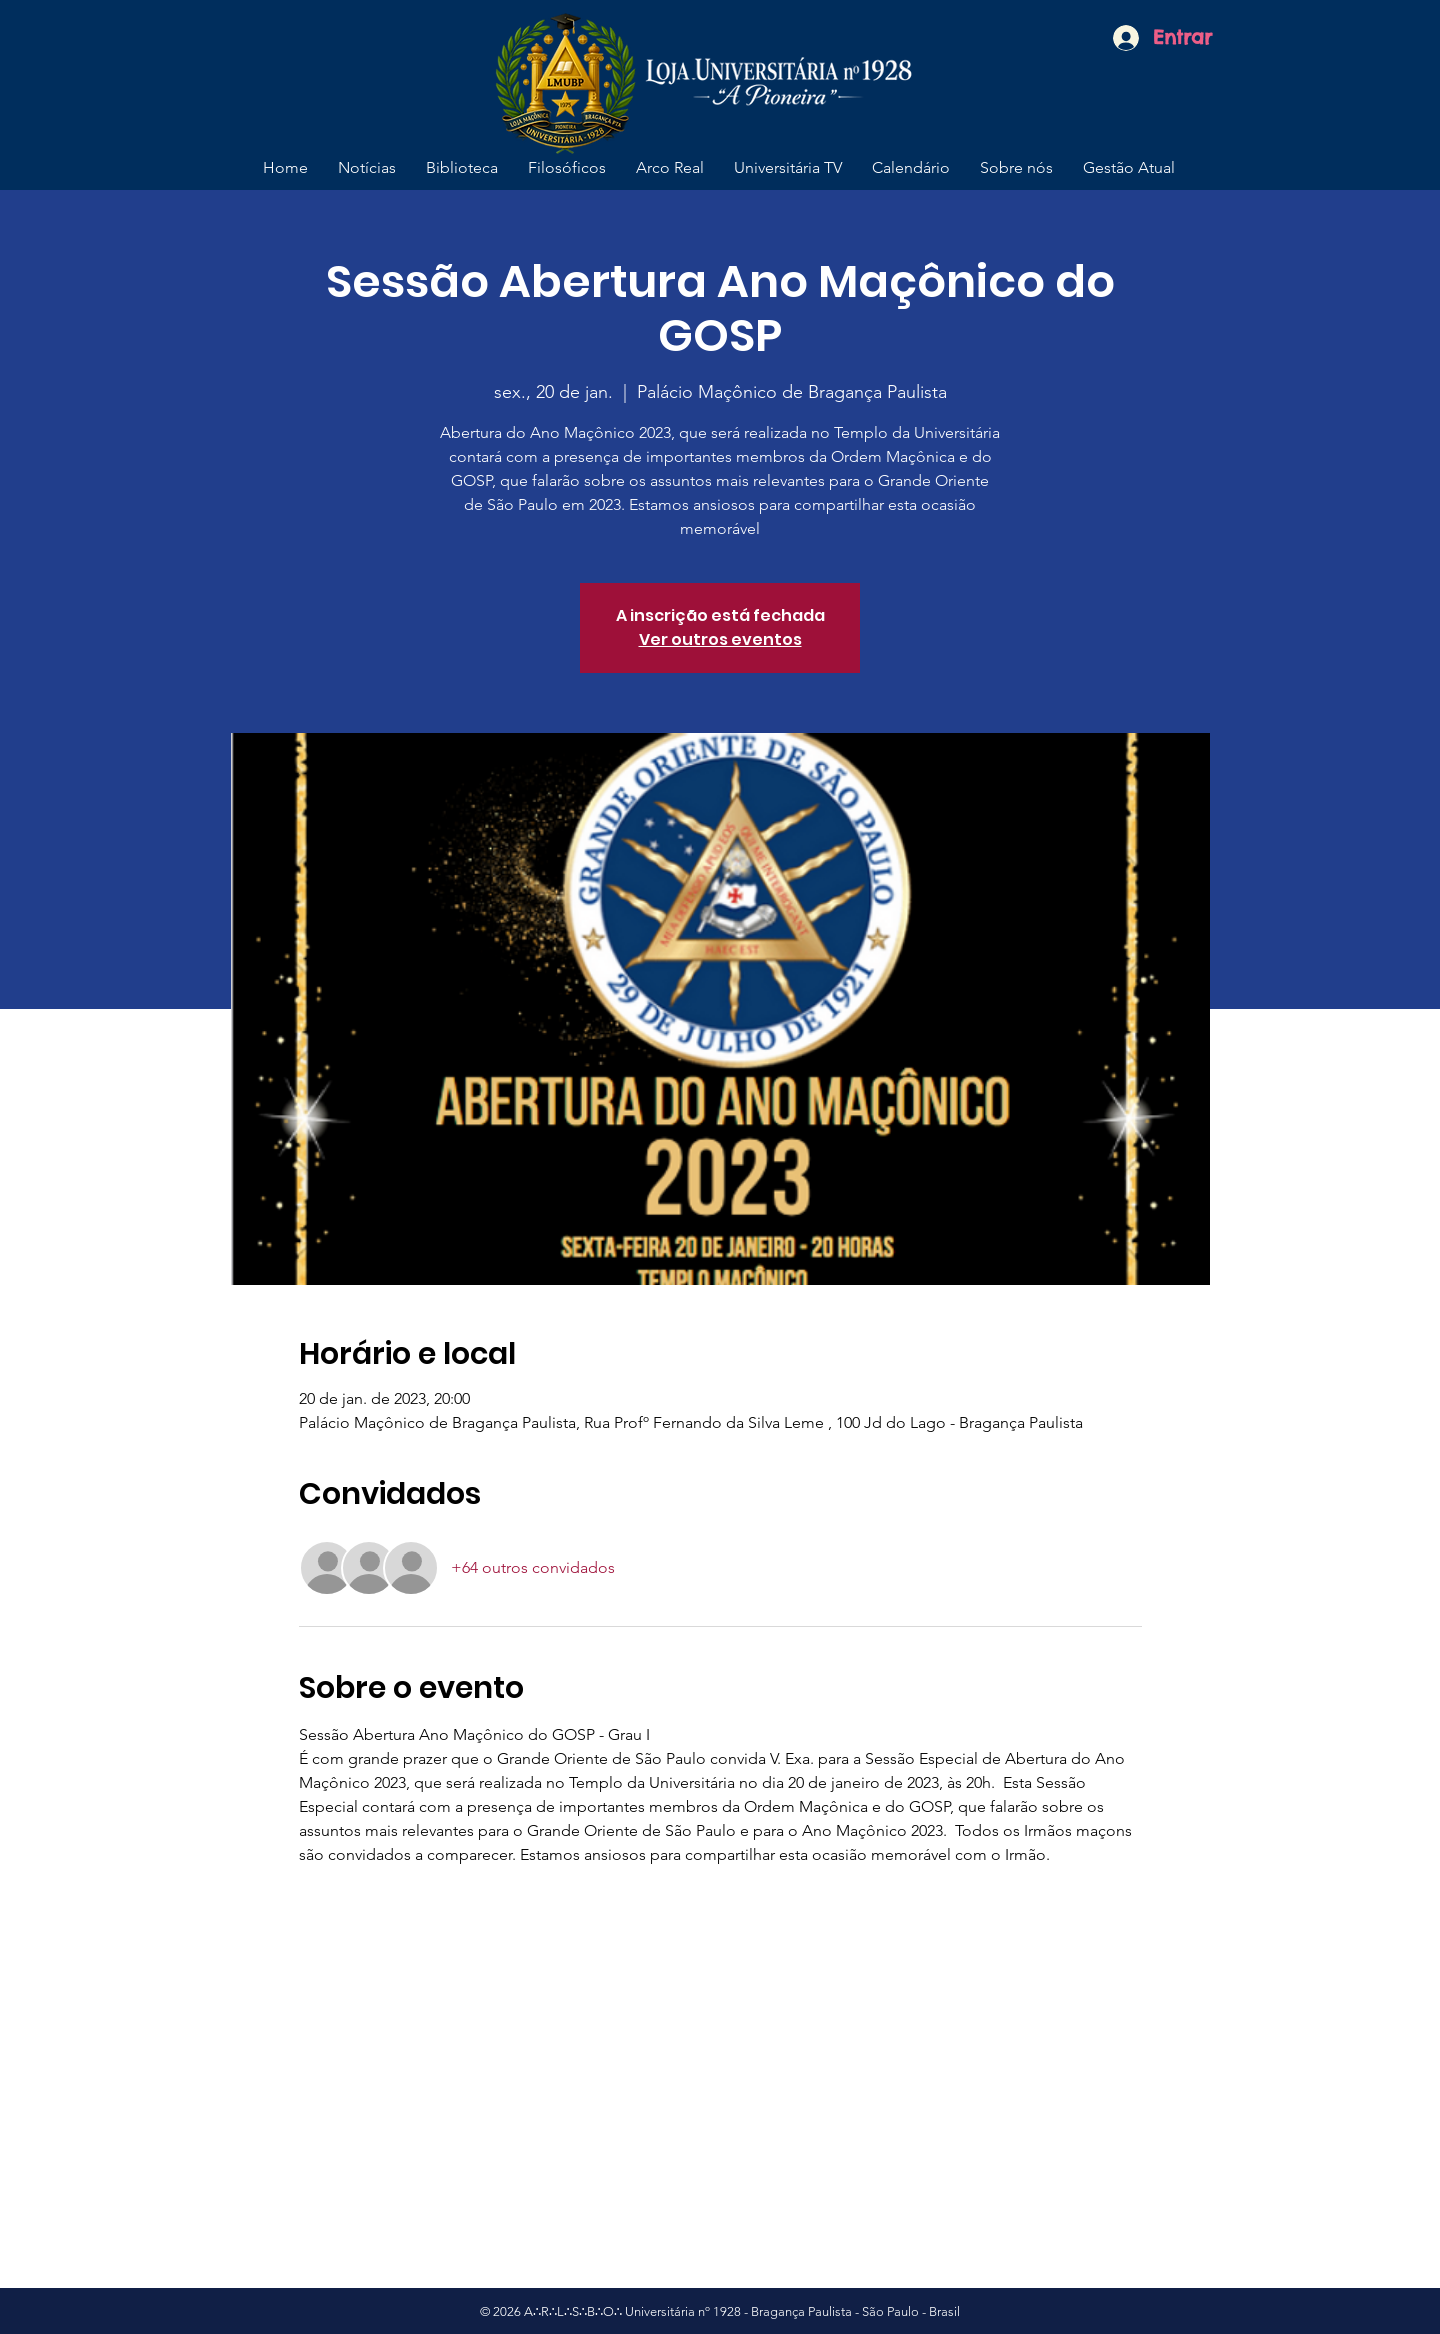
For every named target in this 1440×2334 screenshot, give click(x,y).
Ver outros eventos (720, 639)
